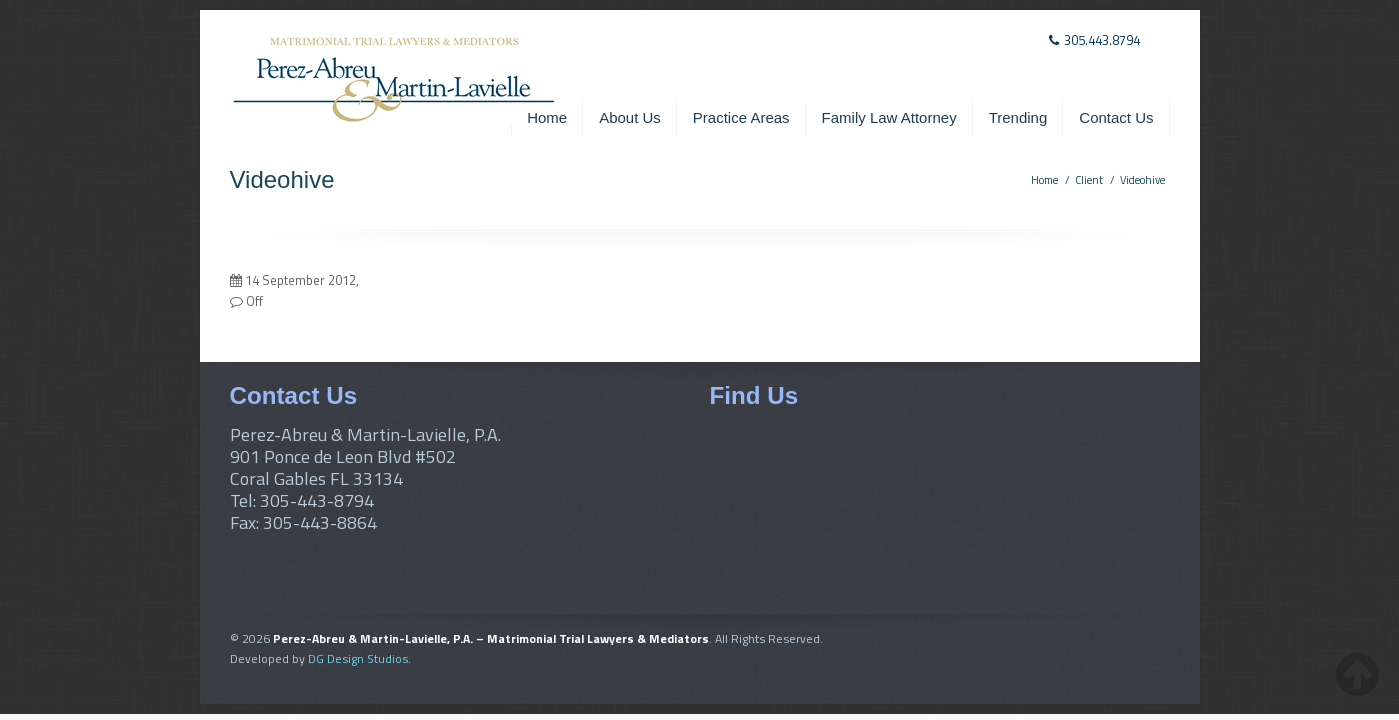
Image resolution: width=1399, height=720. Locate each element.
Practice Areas (741, 117)
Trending (1018, 117)
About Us (630, 117)
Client (1089, 180)
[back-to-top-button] (1357, 674)
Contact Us (1116, 117)
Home (547, 117)
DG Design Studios (358, 658)
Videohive (1142, 180)
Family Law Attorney (889, 117)
